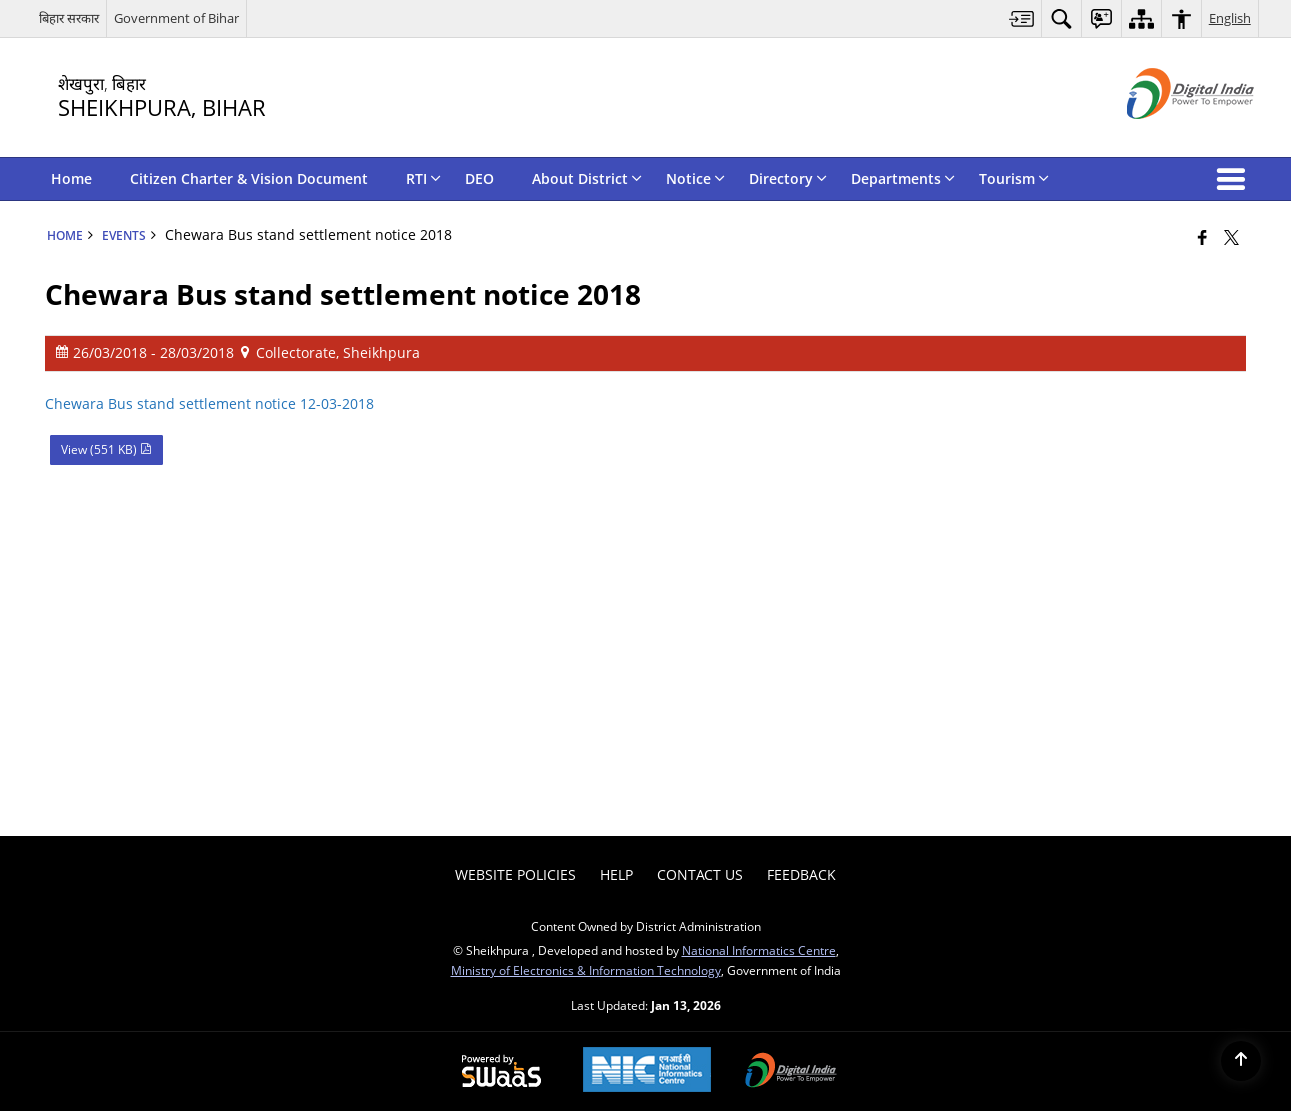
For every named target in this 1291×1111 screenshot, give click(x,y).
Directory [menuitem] (788, 178)
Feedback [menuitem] (801, 874)
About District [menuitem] (587, 178)
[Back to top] (1241, 1061)
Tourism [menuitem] (1014, 178)
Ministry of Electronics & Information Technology (586, 970)
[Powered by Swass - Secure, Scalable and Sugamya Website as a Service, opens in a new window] (501, 1072)
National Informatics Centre (759, 950)
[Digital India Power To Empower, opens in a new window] (791, 1072)
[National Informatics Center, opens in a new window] (647, 1071)
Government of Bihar (176, 18)
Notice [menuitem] (695, 178)
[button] (1235, 179)
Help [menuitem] (616, 874)
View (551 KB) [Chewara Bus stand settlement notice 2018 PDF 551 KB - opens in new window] (106, 449)
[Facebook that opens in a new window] (1202, 237)
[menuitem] (1022, 18)
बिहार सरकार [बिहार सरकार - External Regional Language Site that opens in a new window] (69, 18)
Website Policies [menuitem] (515, 874)
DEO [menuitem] (479, 178)
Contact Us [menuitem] (700, 874)
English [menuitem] (1230, 18)
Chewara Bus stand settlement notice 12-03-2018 (209, 403)
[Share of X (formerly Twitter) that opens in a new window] (1231, 237)
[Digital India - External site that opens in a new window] (1165, 135)
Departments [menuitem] (903, 178)
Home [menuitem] (71, 178)
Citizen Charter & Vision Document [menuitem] (249, 178)
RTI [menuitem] (423, 178)
